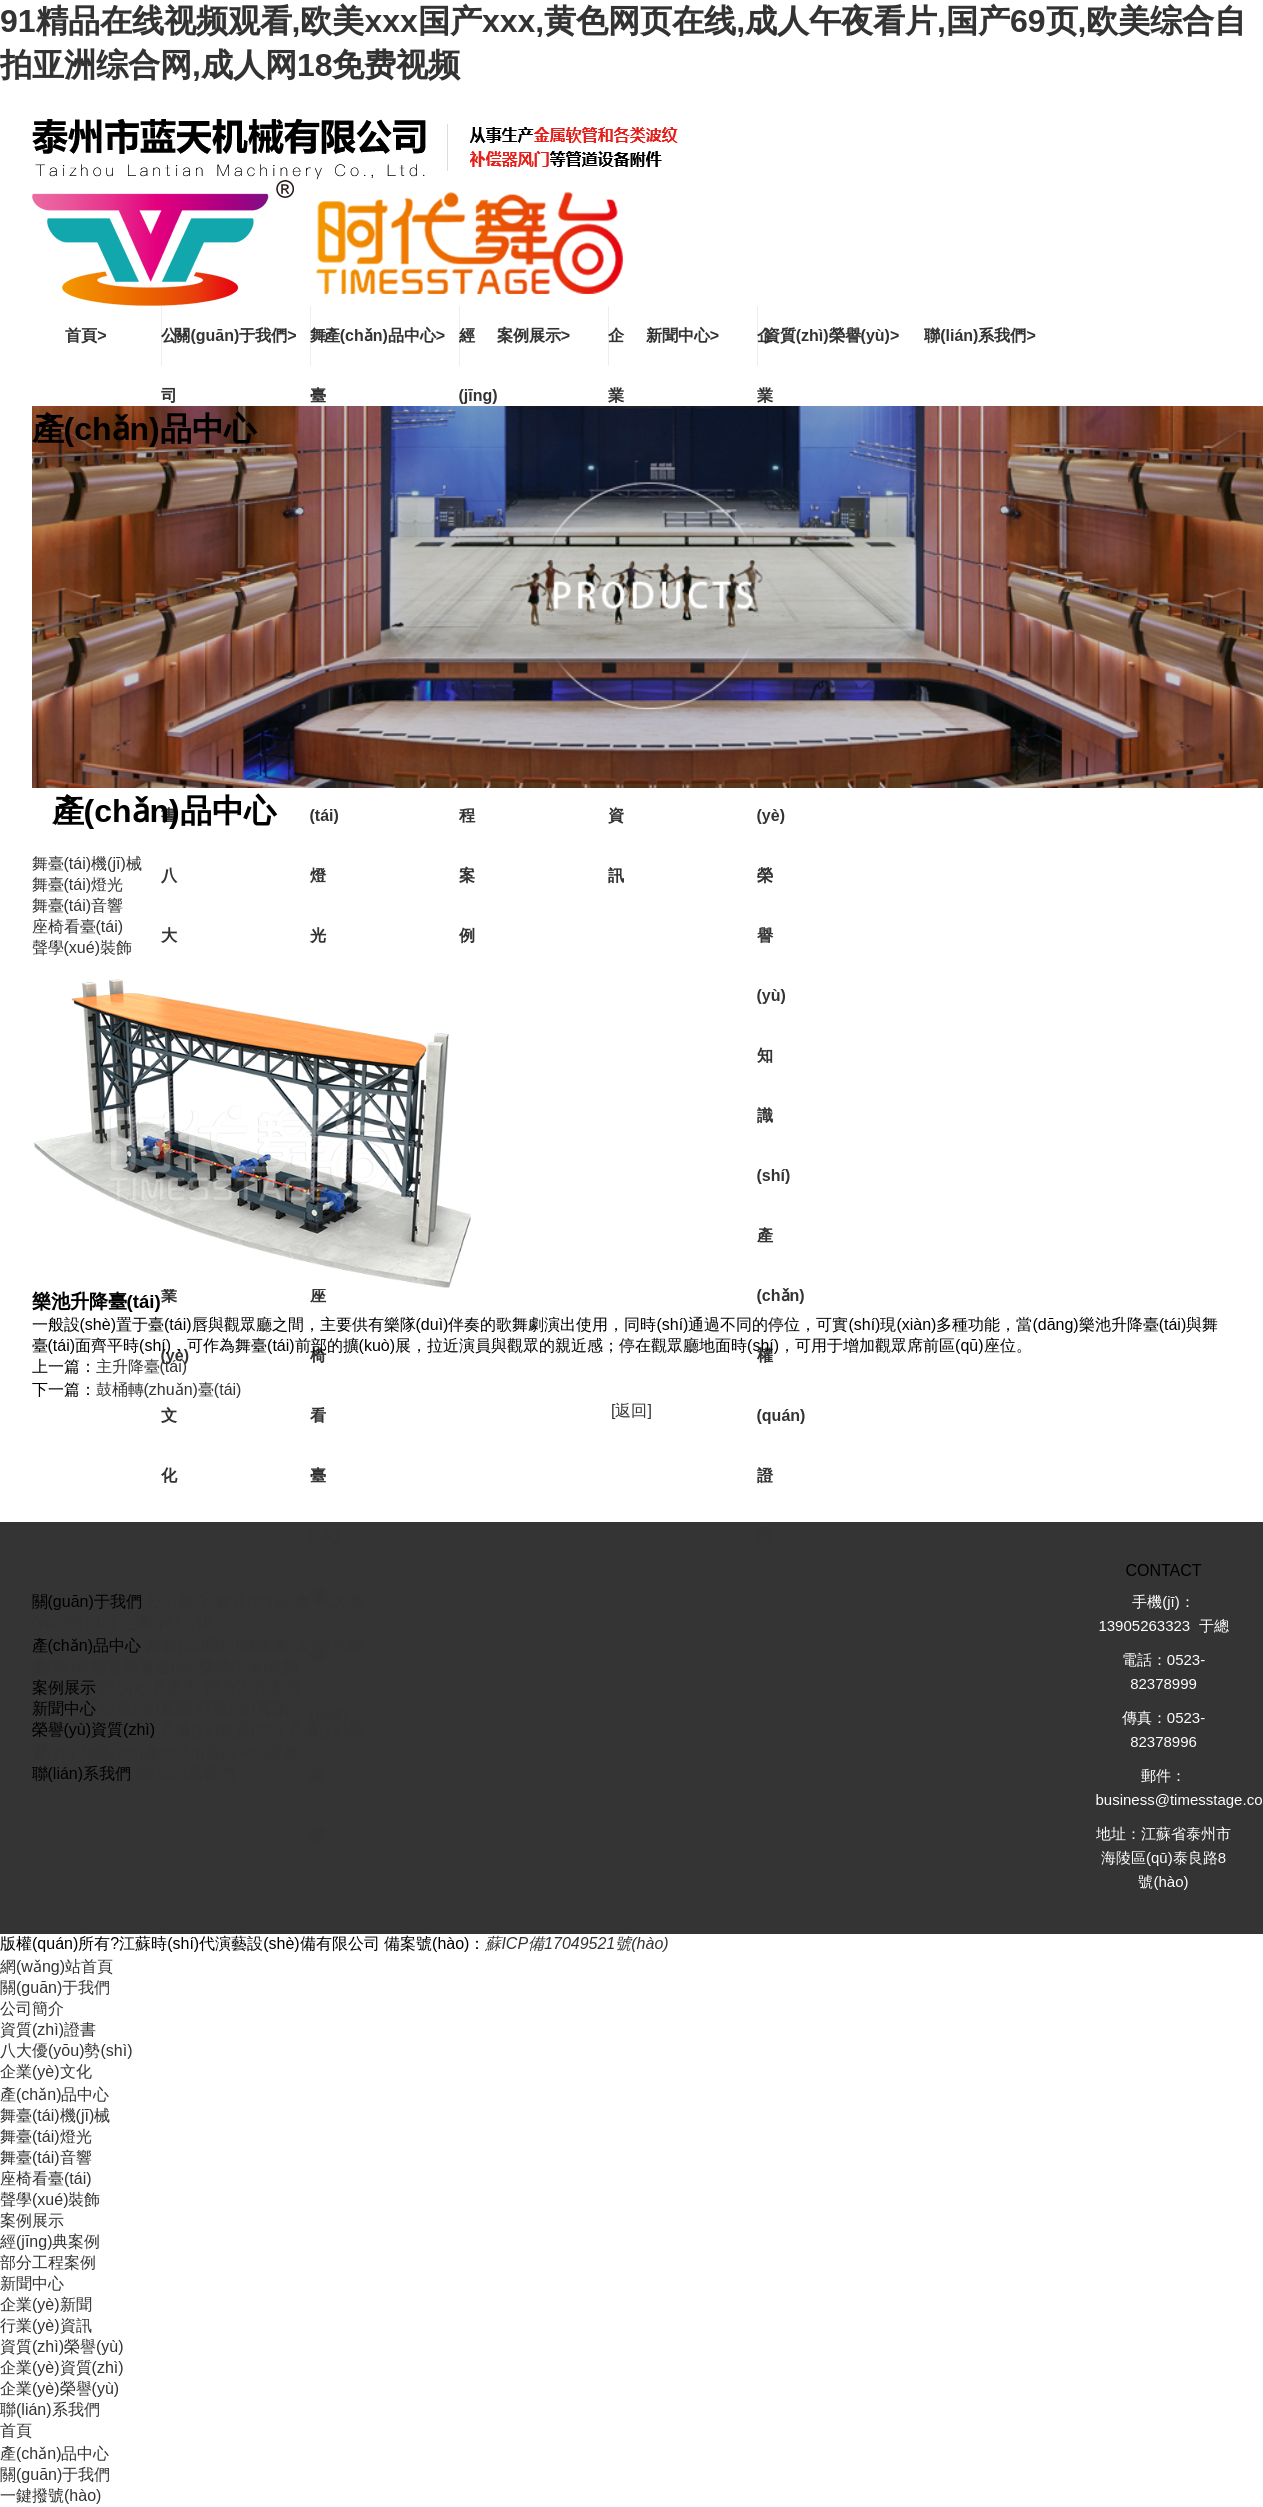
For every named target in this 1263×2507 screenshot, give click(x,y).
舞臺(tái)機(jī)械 (200, 1645)
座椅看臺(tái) (153, 1666)
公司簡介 (178, 1601)
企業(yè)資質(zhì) (222, 1729)
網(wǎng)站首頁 (56, 1966)
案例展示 (32, 2220)
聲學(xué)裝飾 (249, 1666)
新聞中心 (32, 2283)
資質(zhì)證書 (263, 1601)
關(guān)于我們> (235, 335)
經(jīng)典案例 (150, 1687)
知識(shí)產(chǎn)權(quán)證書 (190, 1752)
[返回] (631, 1410)
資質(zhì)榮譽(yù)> (832, 335)
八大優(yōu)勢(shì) (66, 2050)
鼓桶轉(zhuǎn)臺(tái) (169, 1389)
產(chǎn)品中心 (54, 2094)
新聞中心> (682, 335)
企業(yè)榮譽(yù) (59, 2388)
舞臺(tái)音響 (46, 2157)
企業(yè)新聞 (146, 1708)
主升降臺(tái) (142, 1366)
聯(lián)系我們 (186, 1773)
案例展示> (533, 335)
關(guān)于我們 (55, 1987)
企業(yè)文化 (166, 1622)
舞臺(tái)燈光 (302, 1645)
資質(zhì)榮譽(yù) (62, 2346)
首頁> (85, 335)
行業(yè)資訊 (242, 1708)
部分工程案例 (253, 1687)
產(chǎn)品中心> (384, 335)
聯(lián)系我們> (980, 335)
